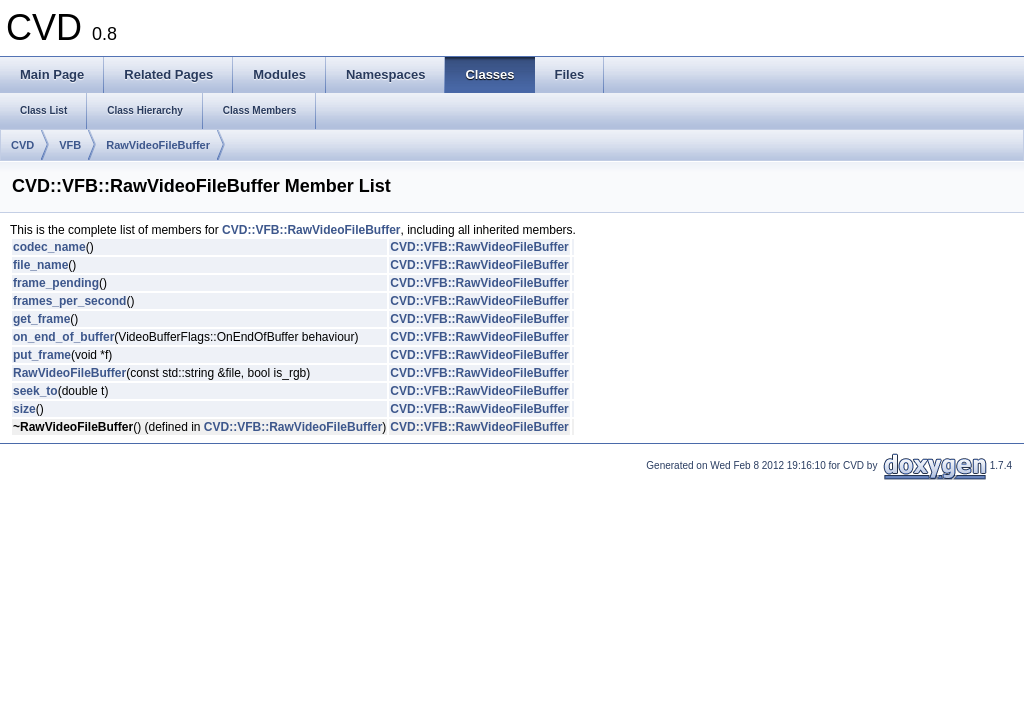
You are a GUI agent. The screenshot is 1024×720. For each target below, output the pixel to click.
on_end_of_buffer (63, 337)
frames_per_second (69, 301)
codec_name (49, 247)
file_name (40, 265)
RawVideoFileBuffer (158, 145)
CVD (22, 145)
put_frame (42, 355)
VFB (70, 145)
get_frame (41, 319)
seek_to (35, 391)
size (24, 409)
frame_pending (56, 283)
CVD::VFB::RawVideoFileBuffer (311, 230)
